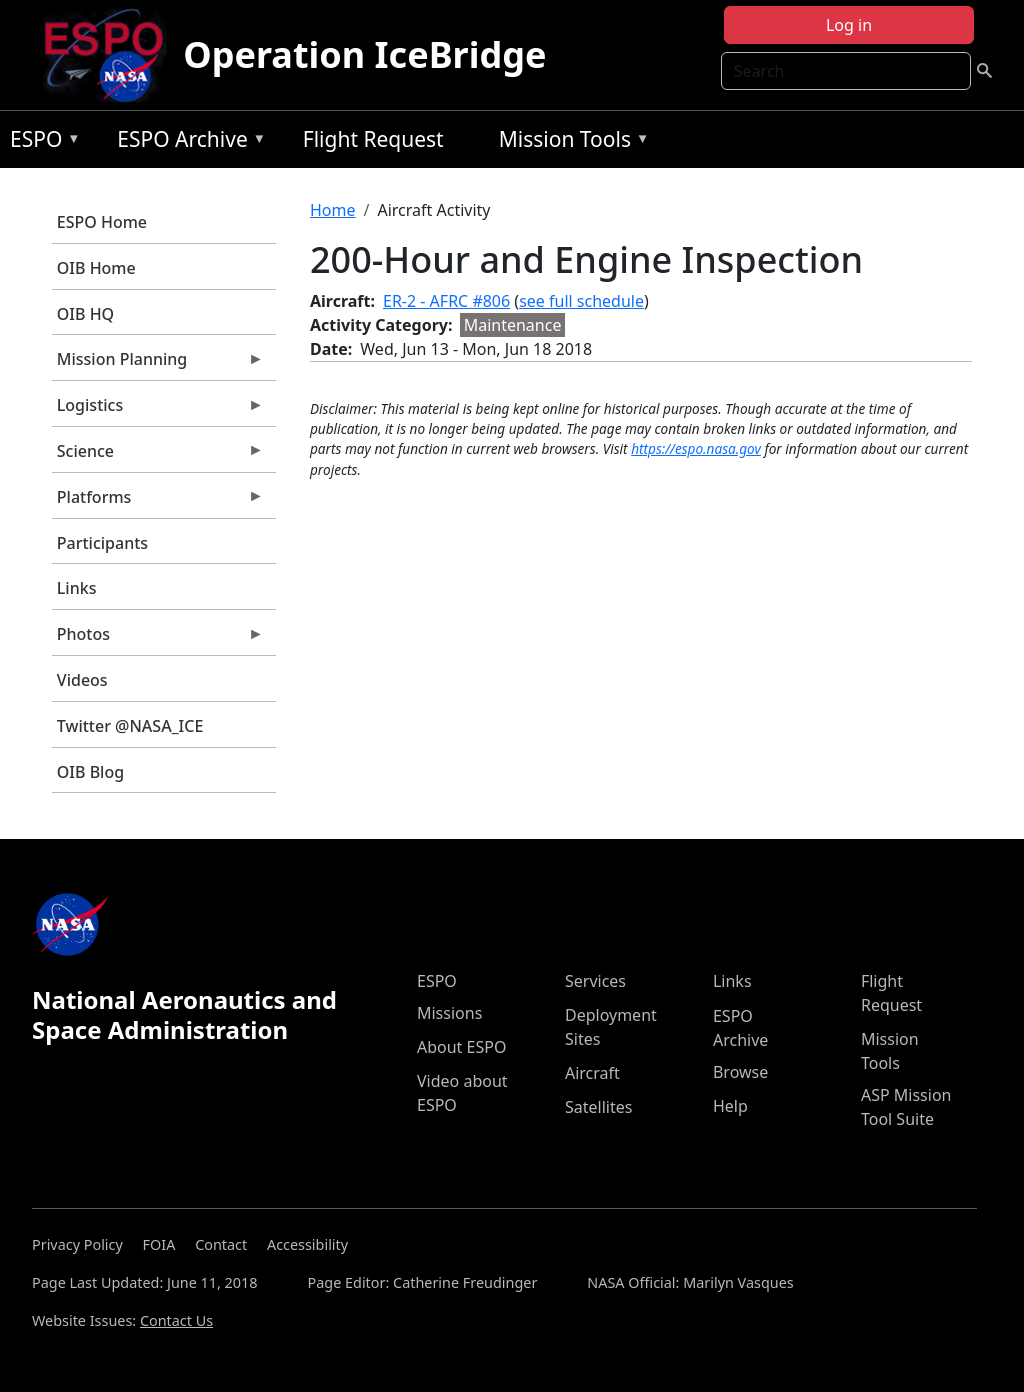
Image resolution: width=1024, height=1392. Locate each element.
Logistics (158, 410)
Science (158, 456)
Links (77, 588)
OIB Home (96, 268)
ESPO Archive (186, 142)
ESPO (40, 142)
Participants (102, 543)
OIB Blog (90, 772)
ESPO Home (102, 222)
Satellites (598, 1107)
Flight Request (373, 139)
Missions (449, 1013)
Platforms (158, 502)
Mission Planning (158, 364)
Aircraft (592, 1073)
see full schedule (581, 301)
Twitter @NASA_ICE (130, 726)
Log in (849, 25)
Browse (740, 1072)
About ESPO (461, 1047)
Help (730, 1106)
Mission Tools (569, 142)
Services (595, 981)
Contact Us (176, 1320)
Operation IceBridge (364, 54)
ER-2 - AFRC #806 (446, 301)
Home (333, 210)
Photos (158, 639)
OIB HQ (85, 314)
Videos (82, 680)
